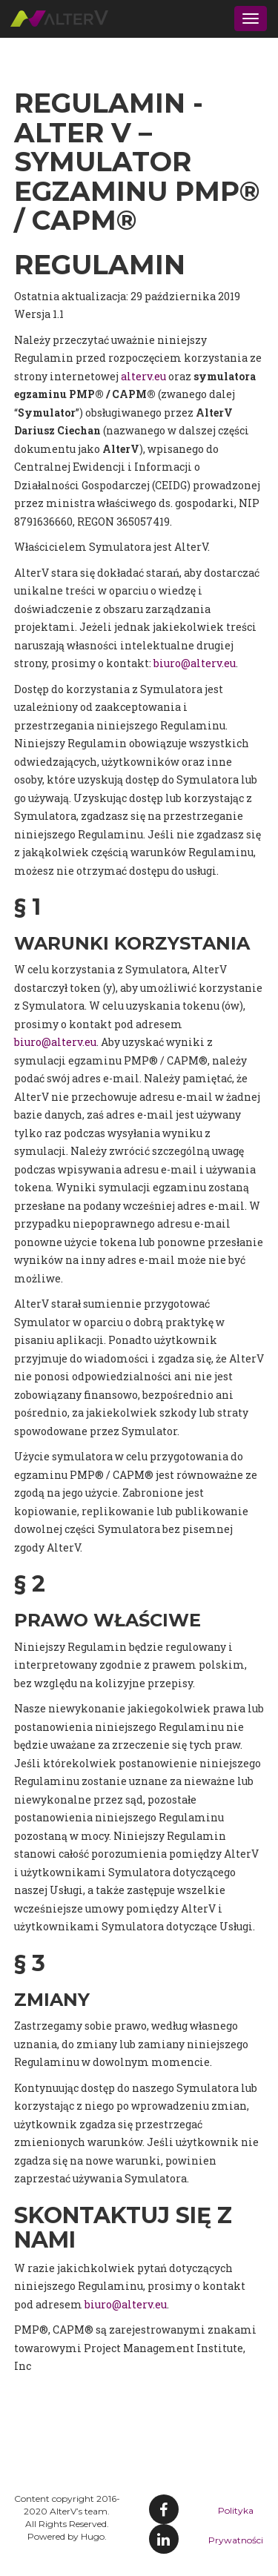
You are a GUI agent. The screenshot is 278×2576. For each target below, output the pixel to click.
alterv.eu (143, 376)
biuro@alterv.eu (194, 663)
